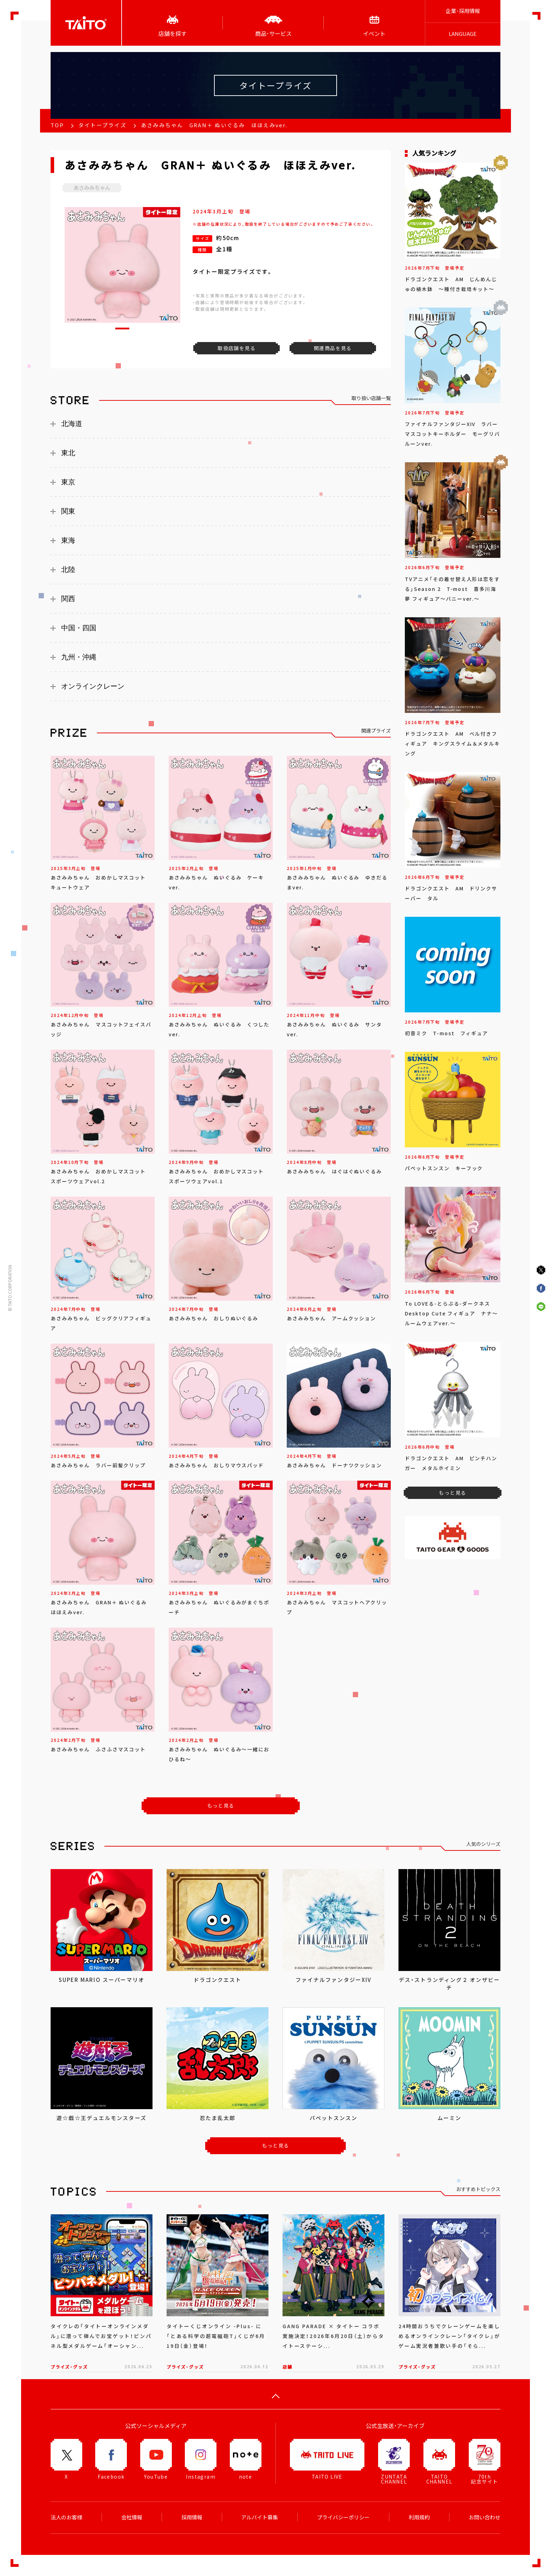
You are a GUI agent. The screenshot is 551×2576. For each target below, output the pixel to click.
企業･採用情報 (463, 11)
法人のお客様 (66, 2517)
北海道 (71, 423)
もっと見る (220, 1805)
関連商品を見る (333, 348)
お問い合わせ (484, 2517)
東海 (68, 540)
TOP (57, 125)
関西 (68, 599)
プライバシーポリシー (343, 2517)
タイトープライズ (102, 125)
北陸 (68, 569)
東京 (68, 482)
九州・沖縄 (78, 657)
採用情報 (191, 2517)
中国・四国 (78, 628)
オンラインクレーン (92, 686)
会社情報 (131, 2517)
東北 (68, 453)
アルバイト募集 (259, 2517)
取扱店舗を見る (236, 348)
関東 (68, 511)
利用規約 (419, 2517)
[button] (122, 328)
